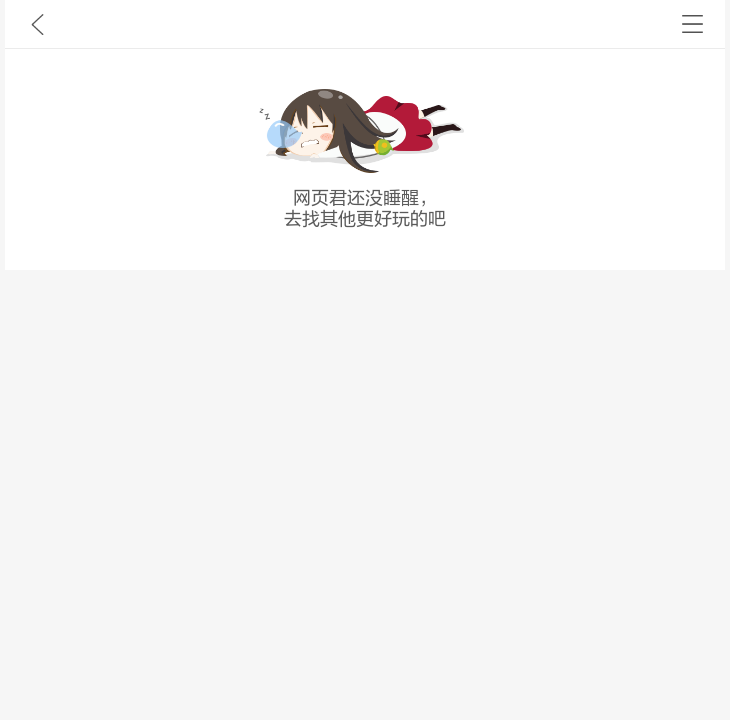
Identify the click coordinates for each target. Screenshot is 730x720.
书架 (692, 24)
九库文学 (37, 24)
